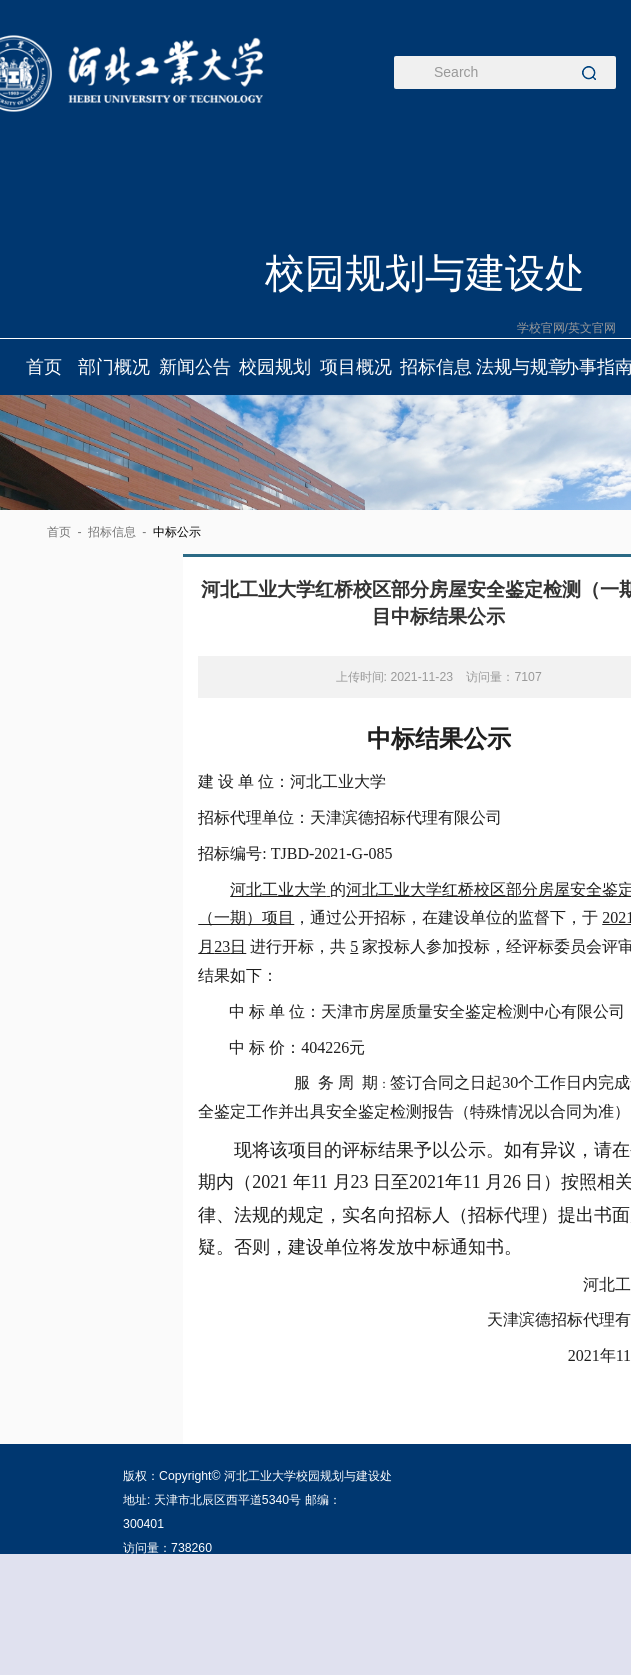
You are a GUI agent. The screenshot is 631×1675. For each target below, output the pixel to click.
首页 (44, 367)
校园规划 (275, 367)
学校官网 (541, 328)
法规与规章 (516, 367)
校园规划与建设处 (425, 273)
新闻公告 (195, 367)
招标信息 (436, 367)
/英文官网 (590, 328)
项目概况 (356, 367)
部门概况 (115, 367)
